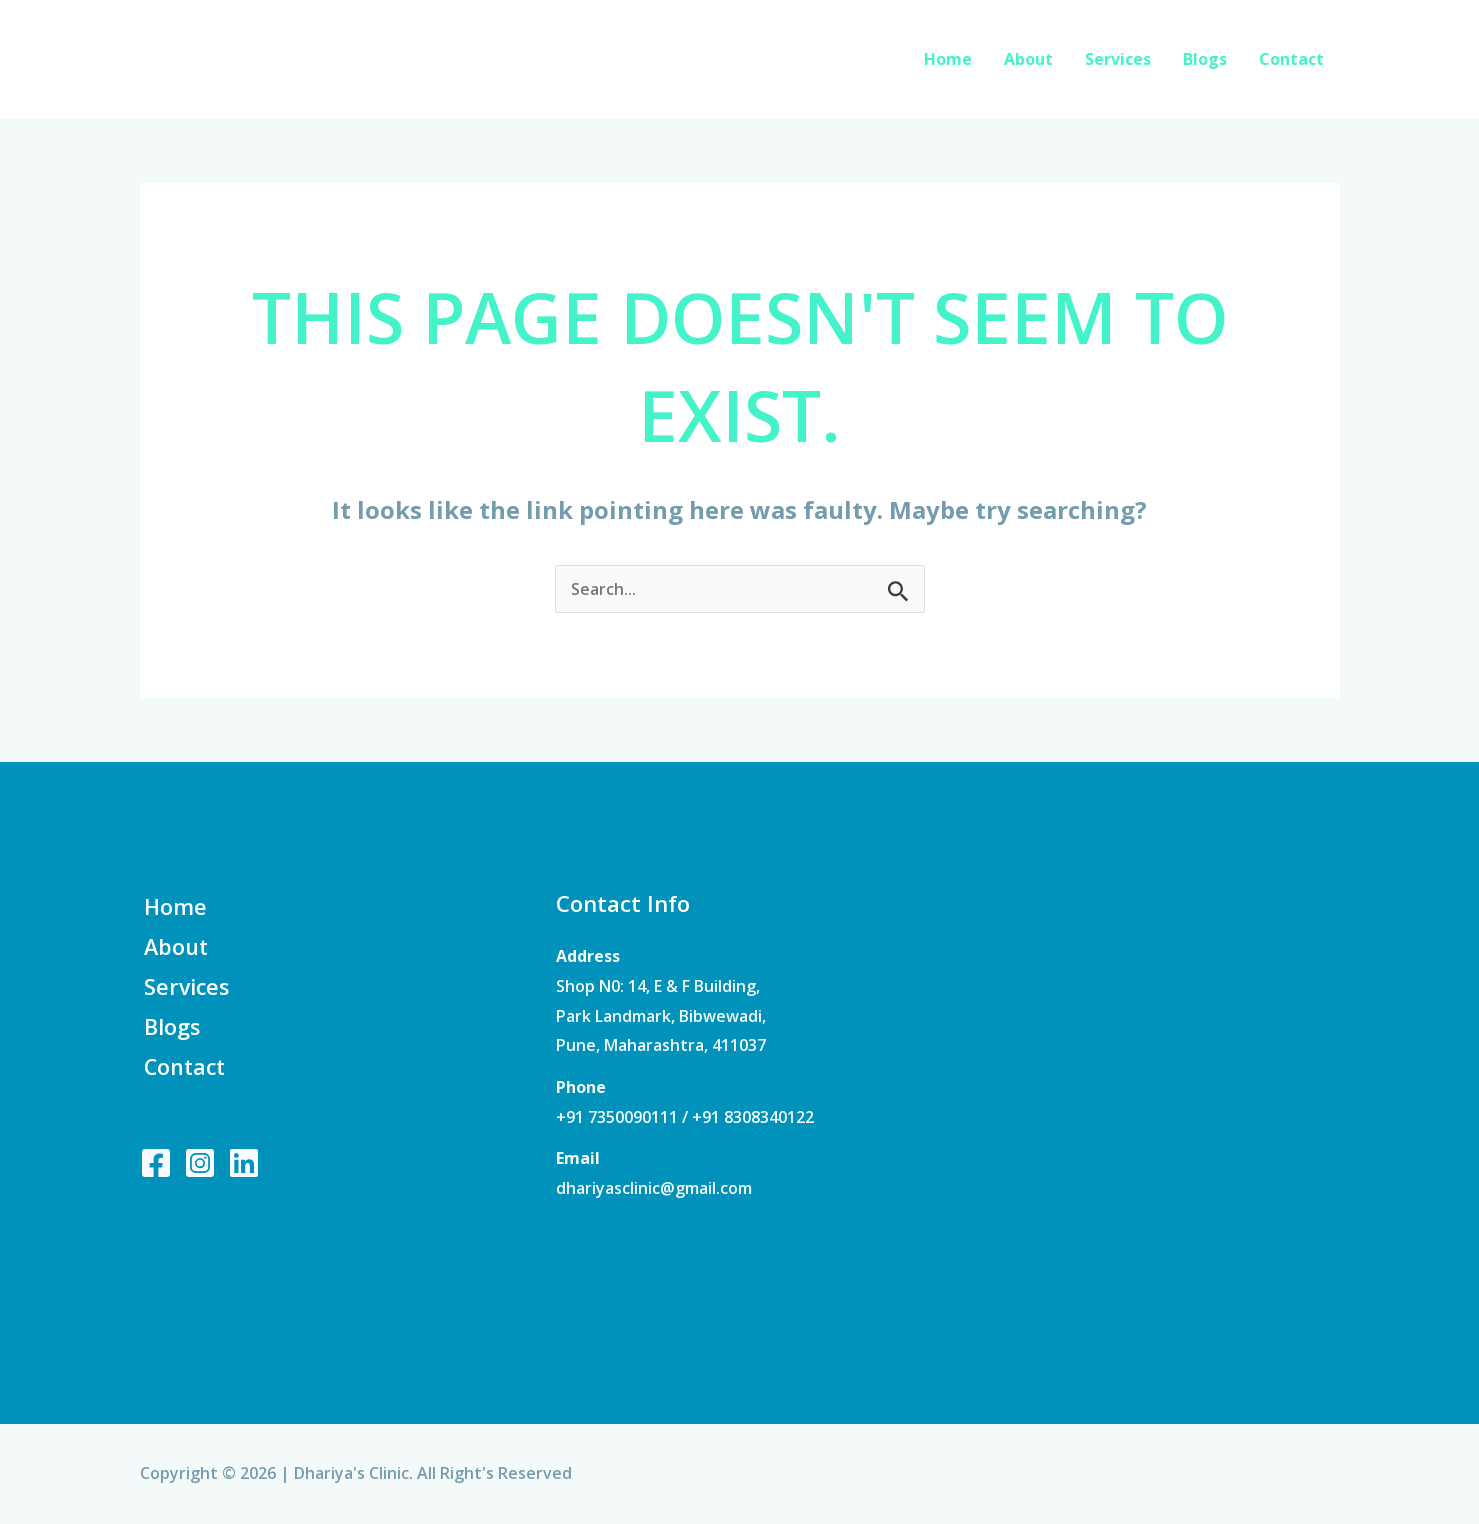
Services (1118, 59)
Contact (1291, 59)
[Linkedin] (244, 1167)
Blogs (1205, 59)
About (1028, 59)
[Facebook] (156, 1167)
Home (948, 59)
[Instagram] (200, 1167)
